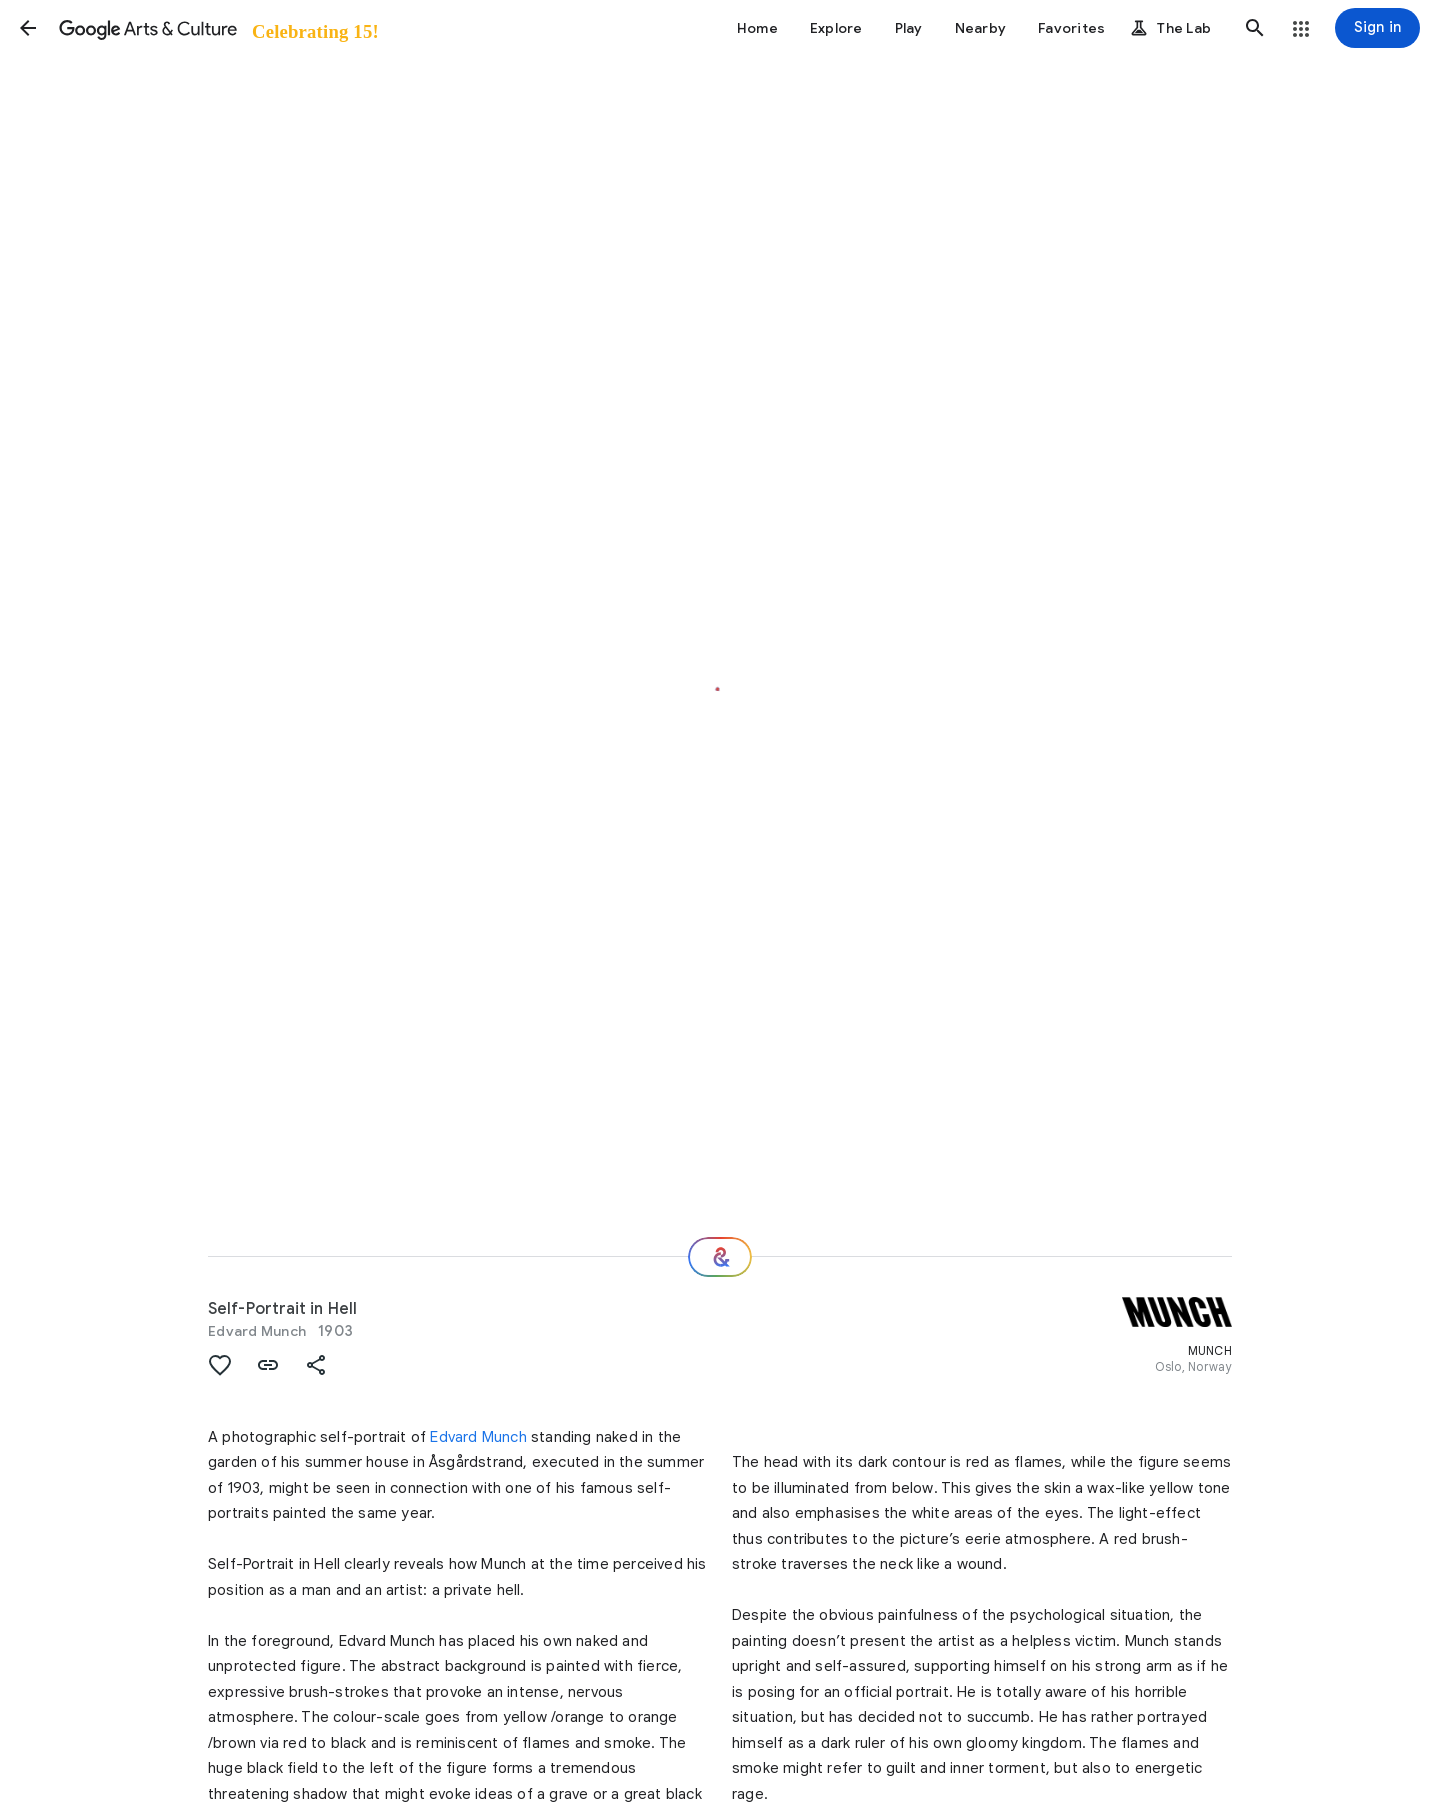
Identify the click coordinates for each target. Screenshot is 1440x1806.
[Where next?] (720, 1257)
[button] (28, 28)
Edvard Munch (257, 1331)
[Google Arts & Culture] (217, 28)
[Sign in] (1377, 28)
